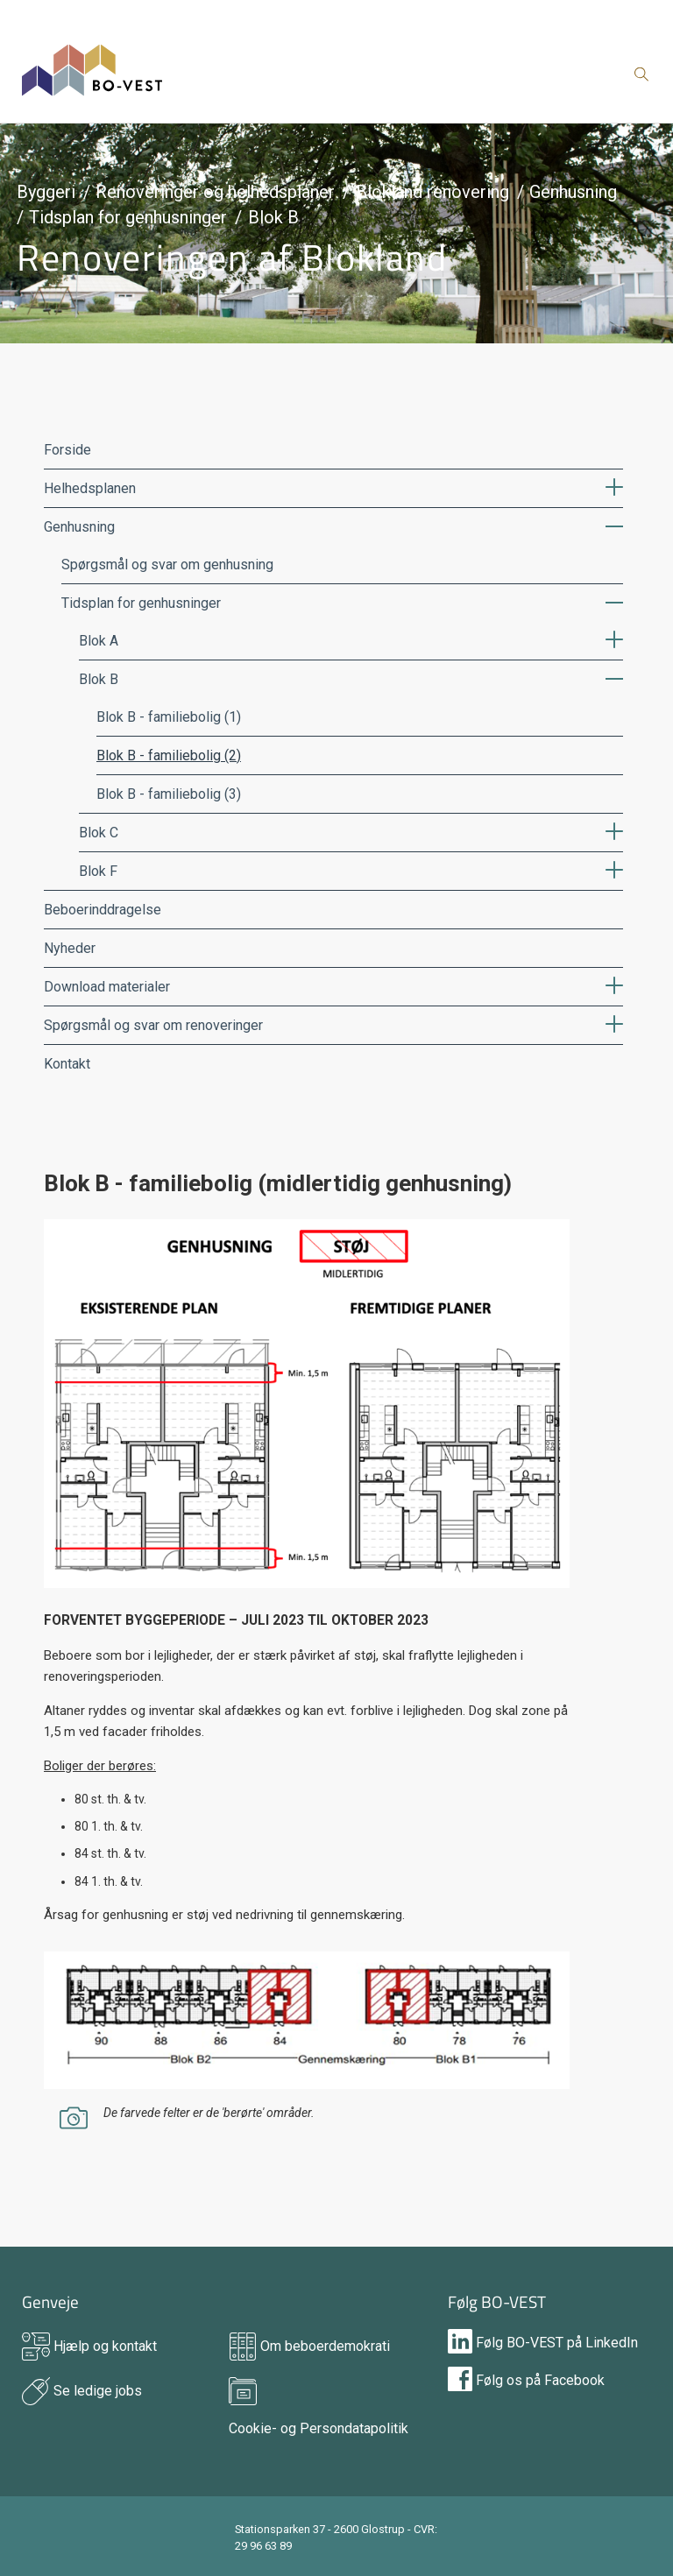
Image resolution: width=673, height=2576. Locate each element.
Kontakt (67, 1063)
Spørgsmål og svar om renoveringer (153, 1025)
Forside (67, 449)
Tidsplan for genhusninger (128, 217)
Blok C (98, 832)
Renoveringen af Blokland (232, 257)
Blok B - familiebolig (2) (168, 755)
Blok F (98, 871)
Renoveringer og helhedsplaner (215, 191)
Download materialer (107, 986)
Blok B (273, 217)
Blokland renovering (432, 191)
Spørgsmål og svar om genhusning (167, 564)
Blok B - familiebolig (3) (168, 794)
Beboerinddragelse (102, 909)
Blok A (98, 640)
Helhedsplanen (90, 488)
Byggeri (46, 191)
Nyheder (70, 948)
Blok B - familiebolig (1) (168, 717)
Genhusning (573, 191)
